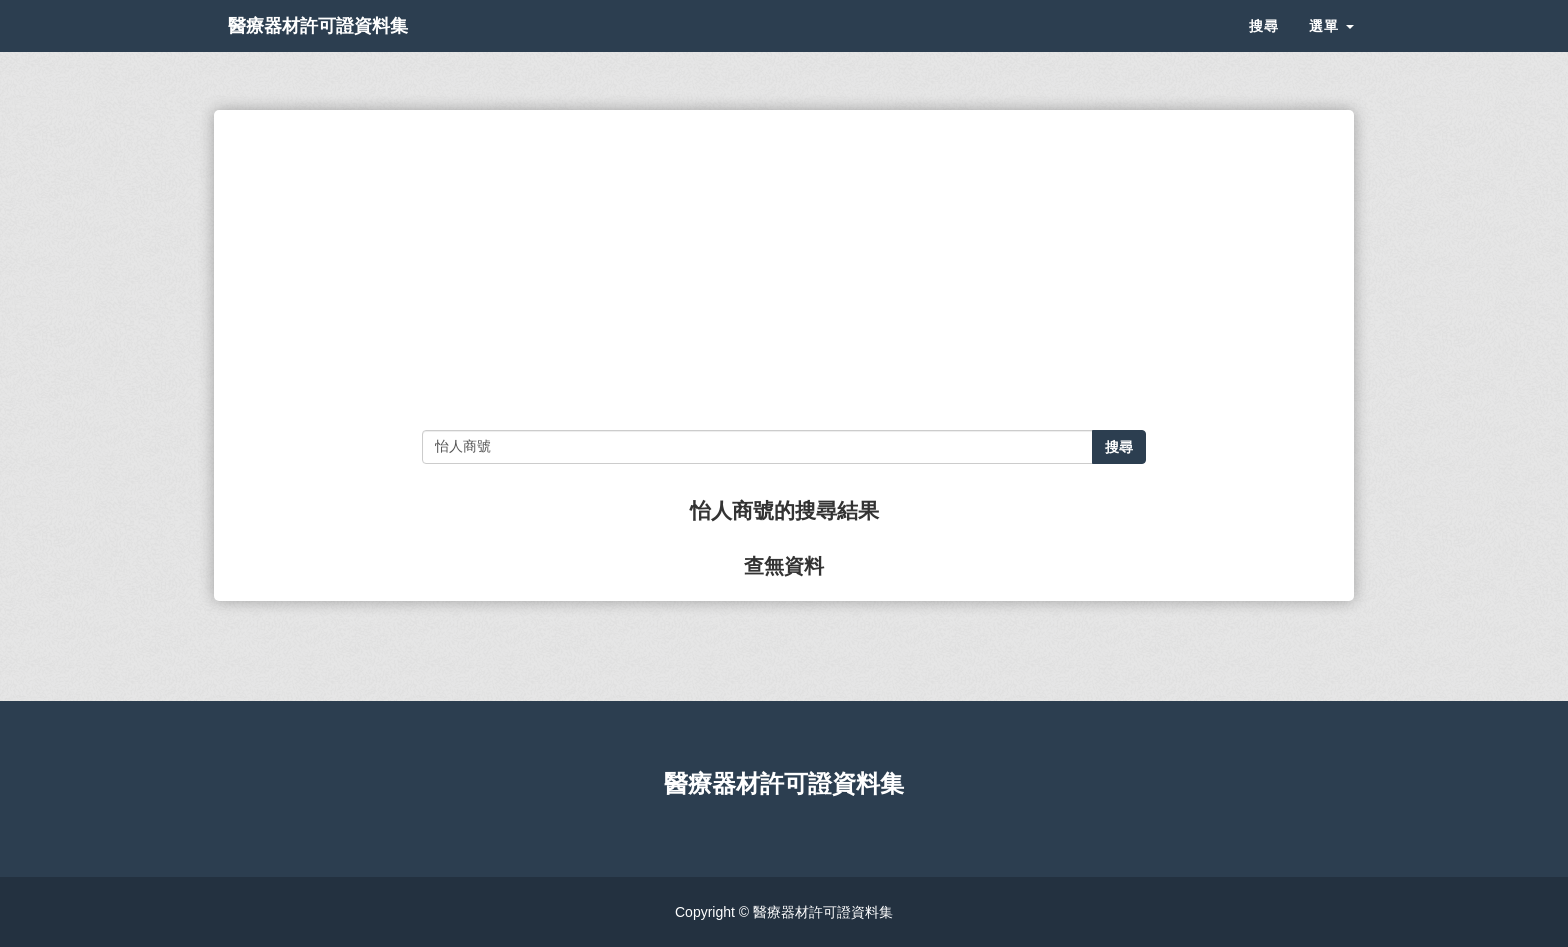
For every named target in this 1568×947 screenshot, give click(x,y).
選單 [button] (1331, 50)
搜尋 (1264, 50)
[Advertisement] (783, 270)
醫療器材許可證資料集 (354, 50)
